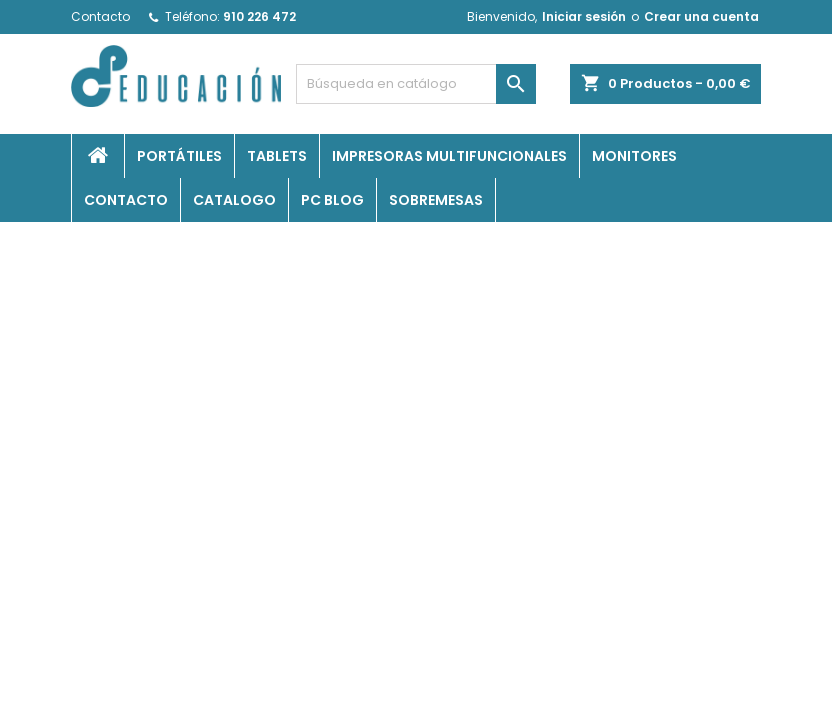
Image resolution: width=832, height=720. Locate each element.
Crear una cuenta (701, 16)
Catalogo (234, 200)
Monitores (634, 156)
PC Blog (332, 200)
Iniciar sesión (584, 16)
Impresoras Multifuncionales (449, 156)
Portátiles (179, 156)
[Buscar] (416, 84)
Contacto (100, 16)
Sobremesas (436, 200)
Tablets (277, 156)
